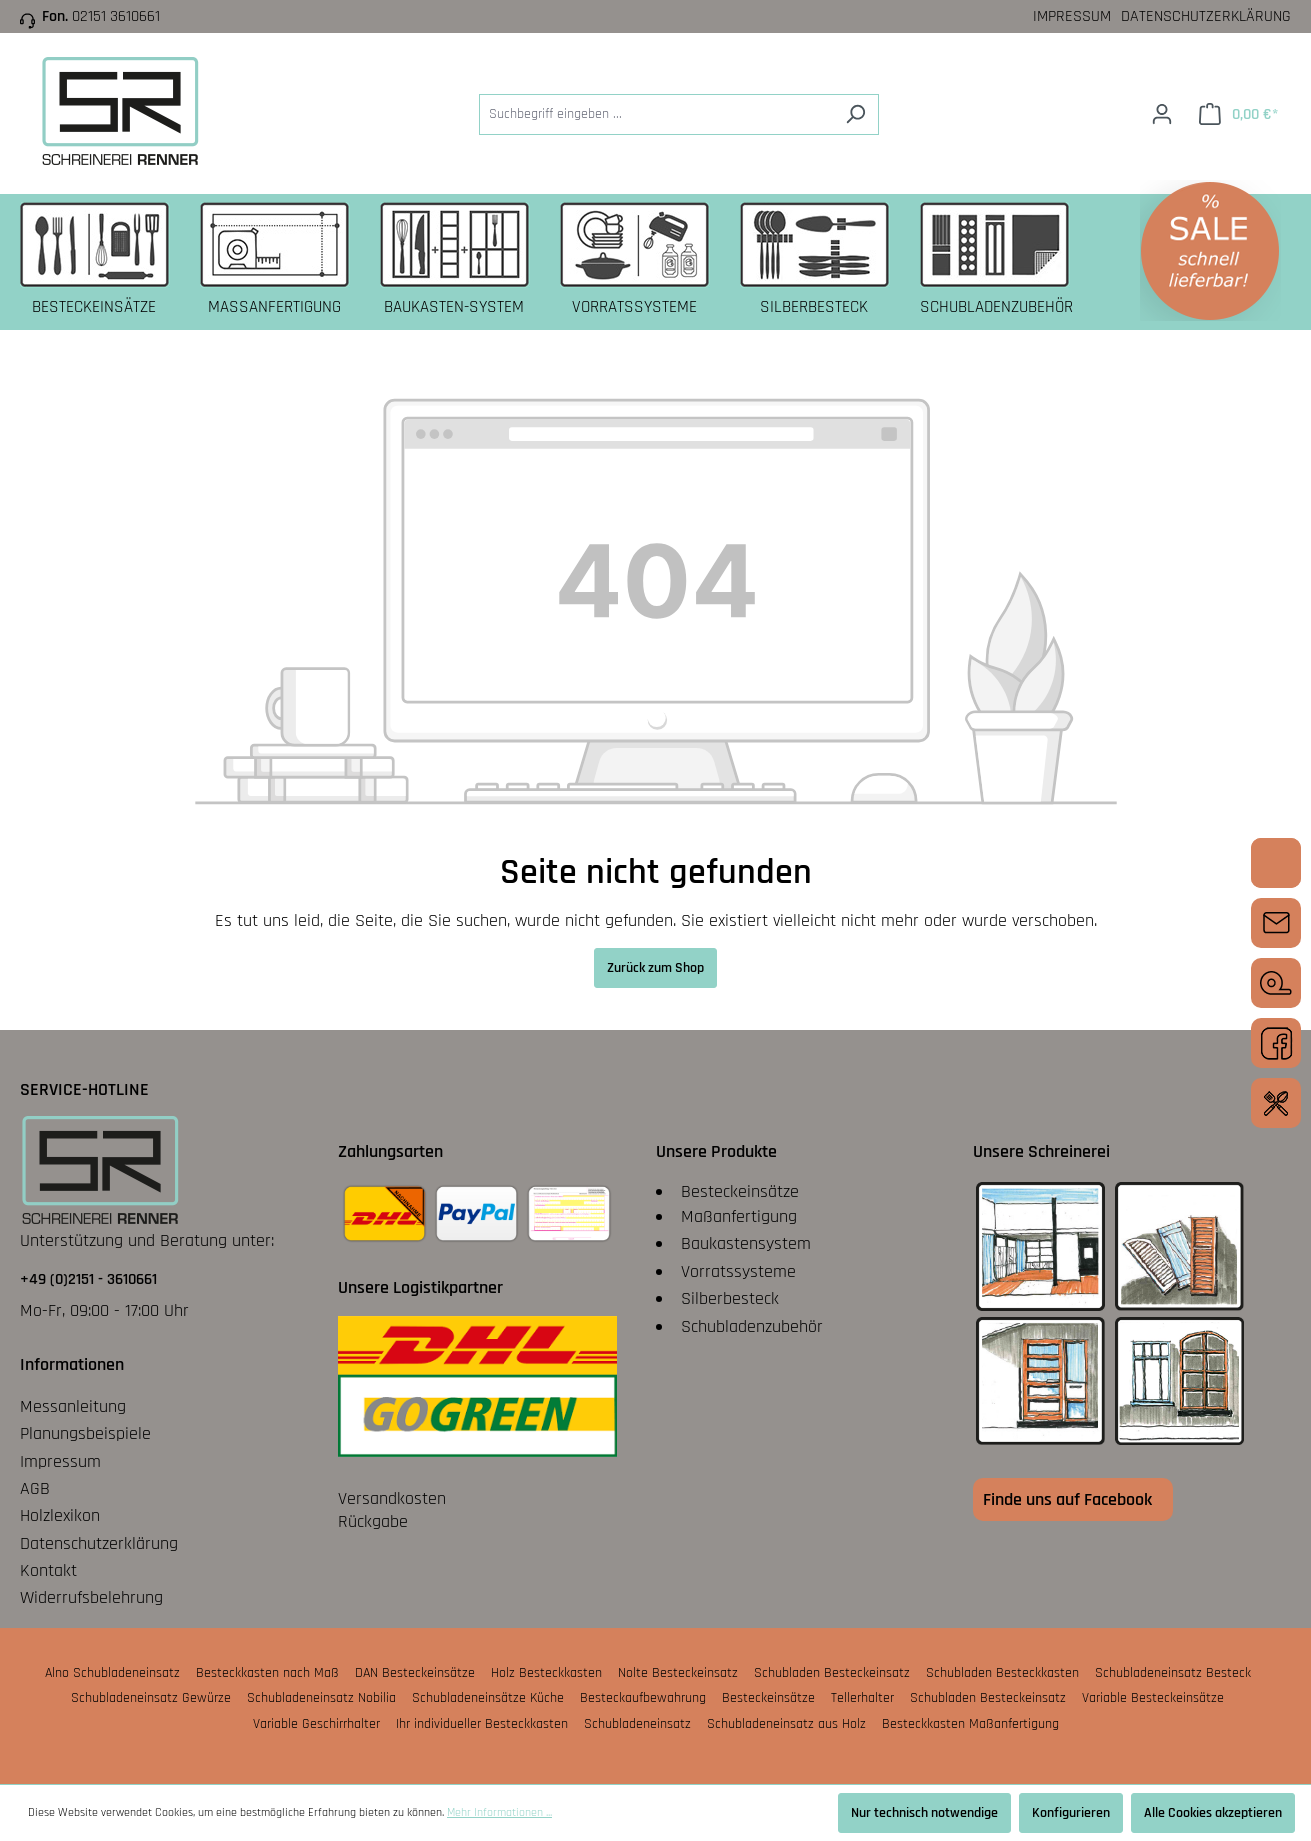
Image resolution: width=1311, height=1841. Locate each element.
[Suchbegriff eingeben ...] (656, 114)
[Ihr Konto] (1162, 114)
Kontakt (48, 1570)
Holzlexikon (60, 1515)
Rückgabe (373, 1521)
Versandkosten (392, 1498)
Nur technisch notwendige (924, 1813)
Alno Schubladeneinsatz (112, 1673)
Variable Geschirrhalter (316, 1724)
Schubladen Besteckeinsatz (832, 1673)
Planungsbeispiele (85, 1433)
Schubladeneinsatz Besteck (1173, 1673)
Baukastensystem (746, 1243)
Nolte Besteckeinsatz (678, 1673)
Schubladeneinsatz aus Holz (786, 1724)
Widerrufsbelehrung (91, 1597)
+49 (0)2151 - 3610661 (88, 1279)
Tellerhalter (862, 1698)
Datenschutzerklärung (1206, 16)
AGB (35, 1488)
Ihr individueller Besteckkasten (482, 1724)
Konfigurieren (1071, 1813)
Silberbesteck (730, 1298)
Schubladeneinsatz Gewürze (151, 1698)
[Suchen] (855, 114)
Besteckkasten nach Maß (267, 1673)
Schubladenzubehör (752, 1326)
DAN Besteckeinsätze (415, 1673)
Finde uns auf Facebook (1067, 1499)
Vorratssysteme (738, 1271)
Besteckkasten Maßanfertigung (970, 1724)
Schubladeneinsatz (637, 1724)
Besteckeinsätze (740, 1191)
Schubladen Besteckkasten (1002, 1673)
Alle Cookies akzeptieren (1213, 1813)
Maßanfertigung (739, 1216)
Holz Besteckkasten (546, 1673)
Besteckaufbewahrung (643, 1698)
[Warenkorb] (1238, 114)
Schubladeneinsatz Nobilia (321, 1698)
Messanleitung (73, 1406)
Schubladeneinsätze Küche (488, 1698)
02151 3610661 (116, 16)
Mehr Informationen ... (499, 1812)
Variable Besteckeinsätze (1153, 1698)
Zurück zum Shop (655, 968)
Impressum (1072, 16)
